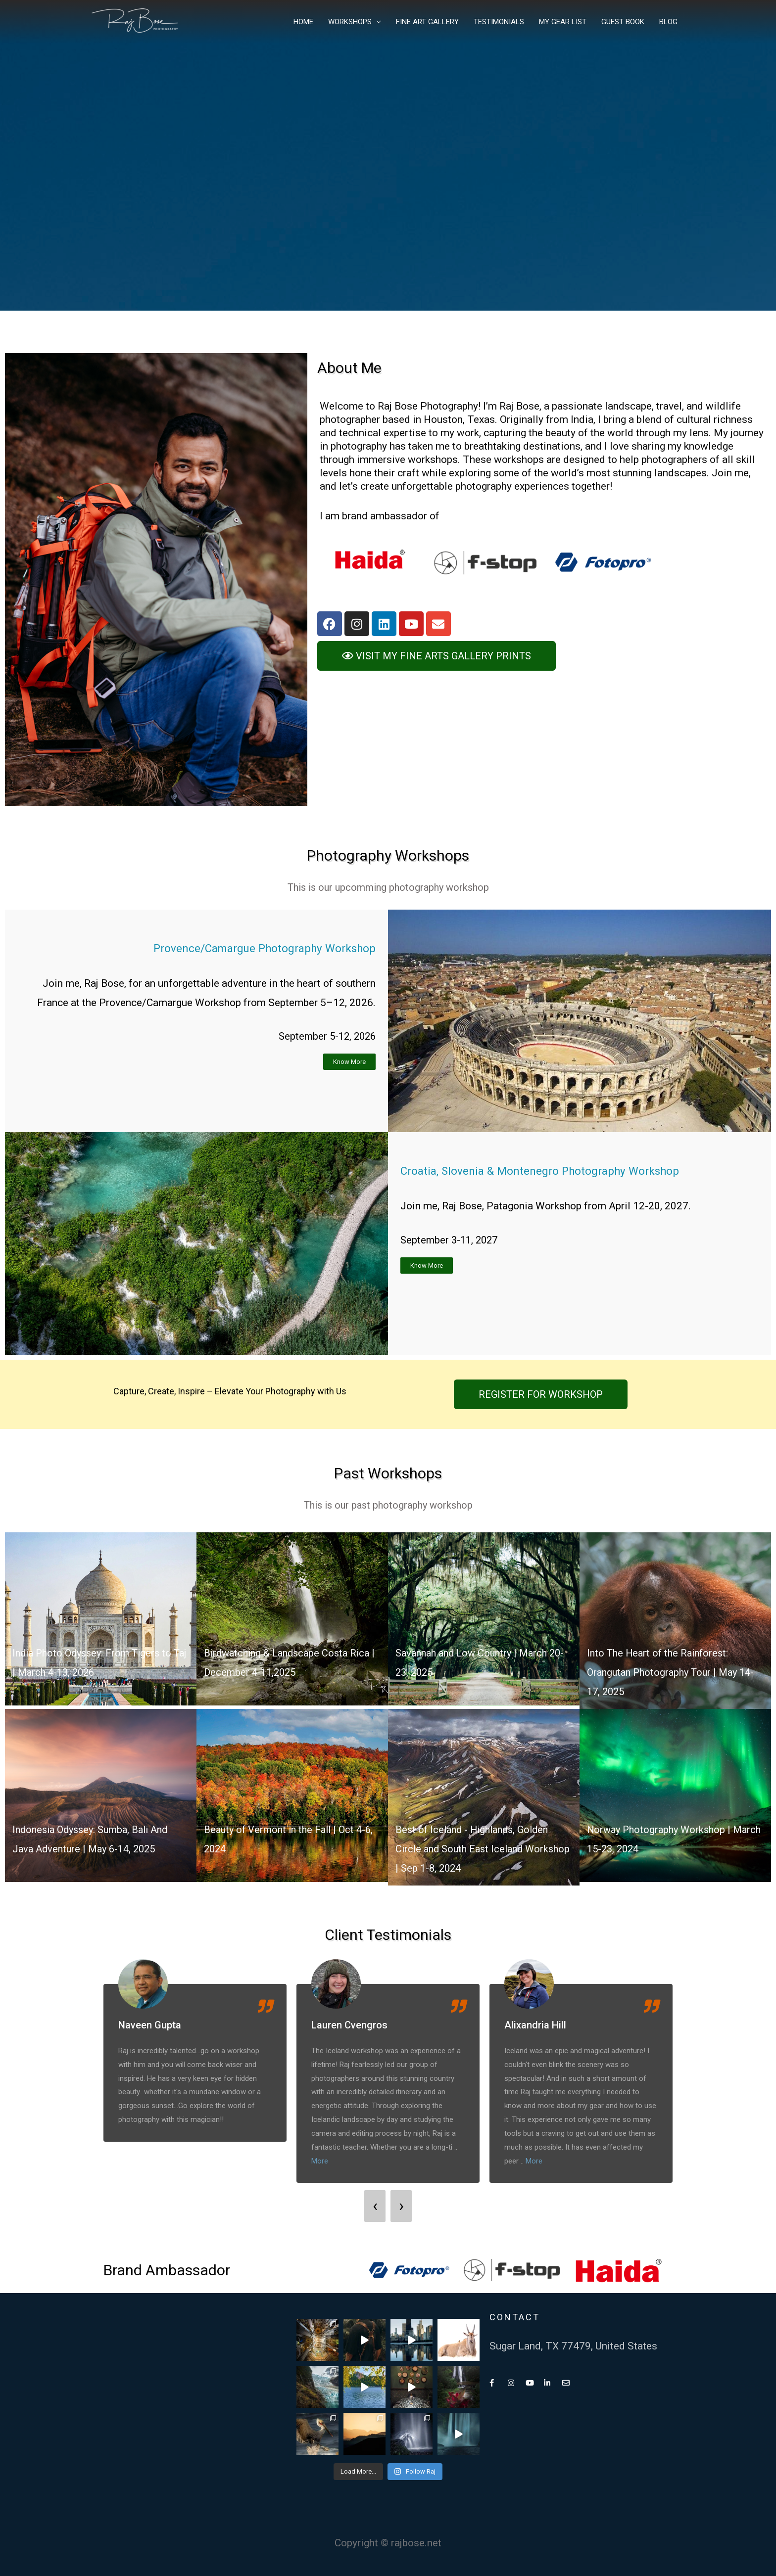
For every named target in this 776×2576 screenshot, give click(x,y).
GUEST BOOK (622, 21)
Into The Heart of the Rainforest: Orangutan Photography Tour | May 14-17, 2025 (675, 1672)
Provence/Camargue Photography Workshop (253, 948)
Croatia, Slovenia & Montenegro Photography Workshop (551, 1170)
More (319, 2161)
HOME (303, 21)
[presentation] (375, 2205)
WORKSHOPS (350, 21)
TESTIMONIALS (499, 21)
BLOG (668, 21)
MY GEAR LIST (562, 21)
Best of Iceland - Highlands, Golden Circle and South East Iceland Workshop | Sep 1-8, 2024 (476, 1849)
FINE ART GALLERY (427, 21)
